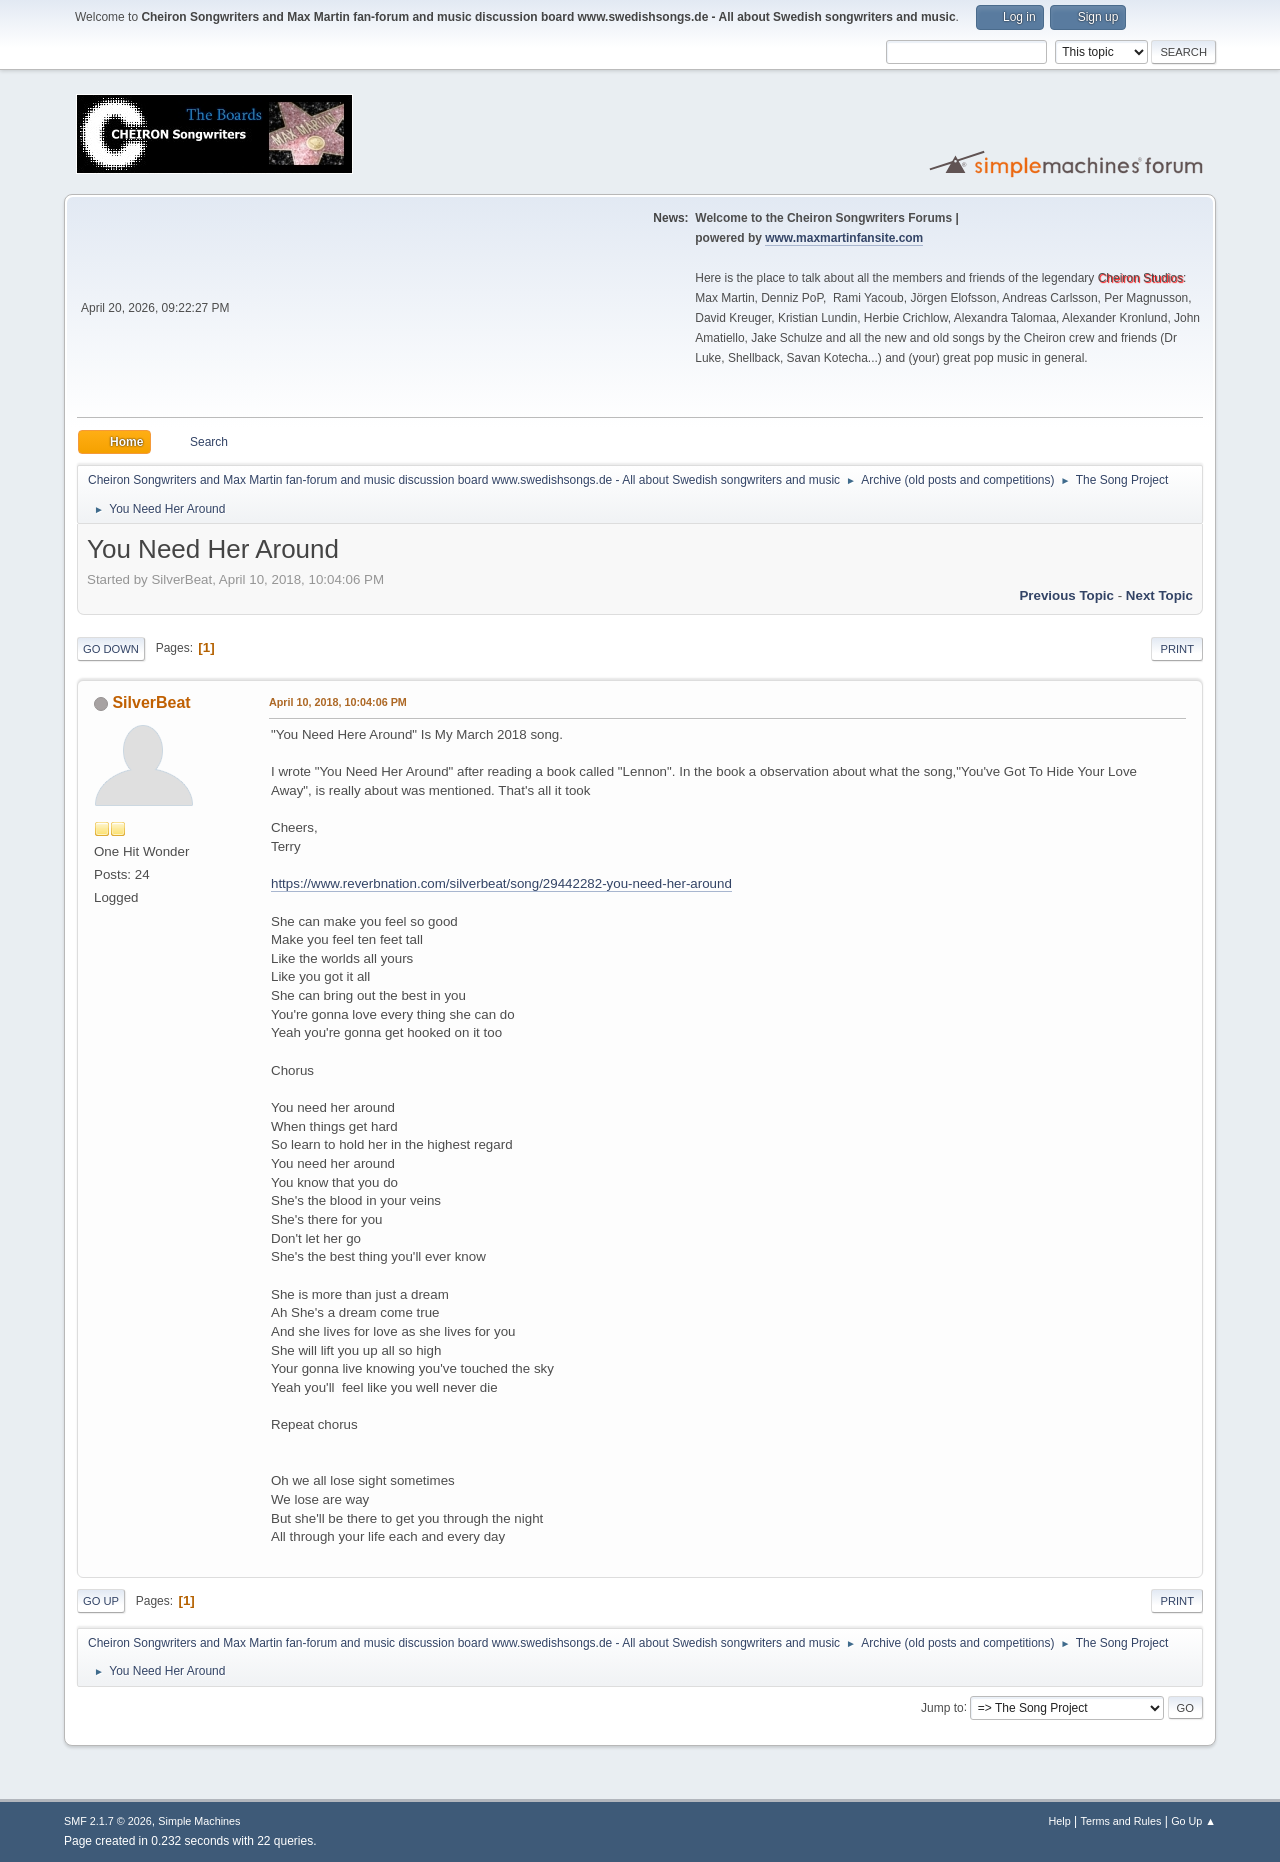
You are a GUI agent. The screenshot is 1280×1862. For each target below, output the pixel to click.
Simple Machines (199, 1821)
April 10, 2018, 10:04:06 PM (338, 702)
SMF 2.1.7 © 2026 (108, 1821)
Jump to (942, 1707)
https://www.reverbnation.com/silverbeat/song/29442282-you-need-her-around (501, 883)
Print (1177, 649)
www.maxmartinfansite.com (844, 238)
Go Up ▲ (1193, 1821)
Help (1060, 1821)
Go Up (101, 1601)
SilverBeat (151, 702)
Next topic (1159, 595)
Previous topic (1066, 595)
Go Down (111, 649)
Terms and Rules (1121, 1821)
